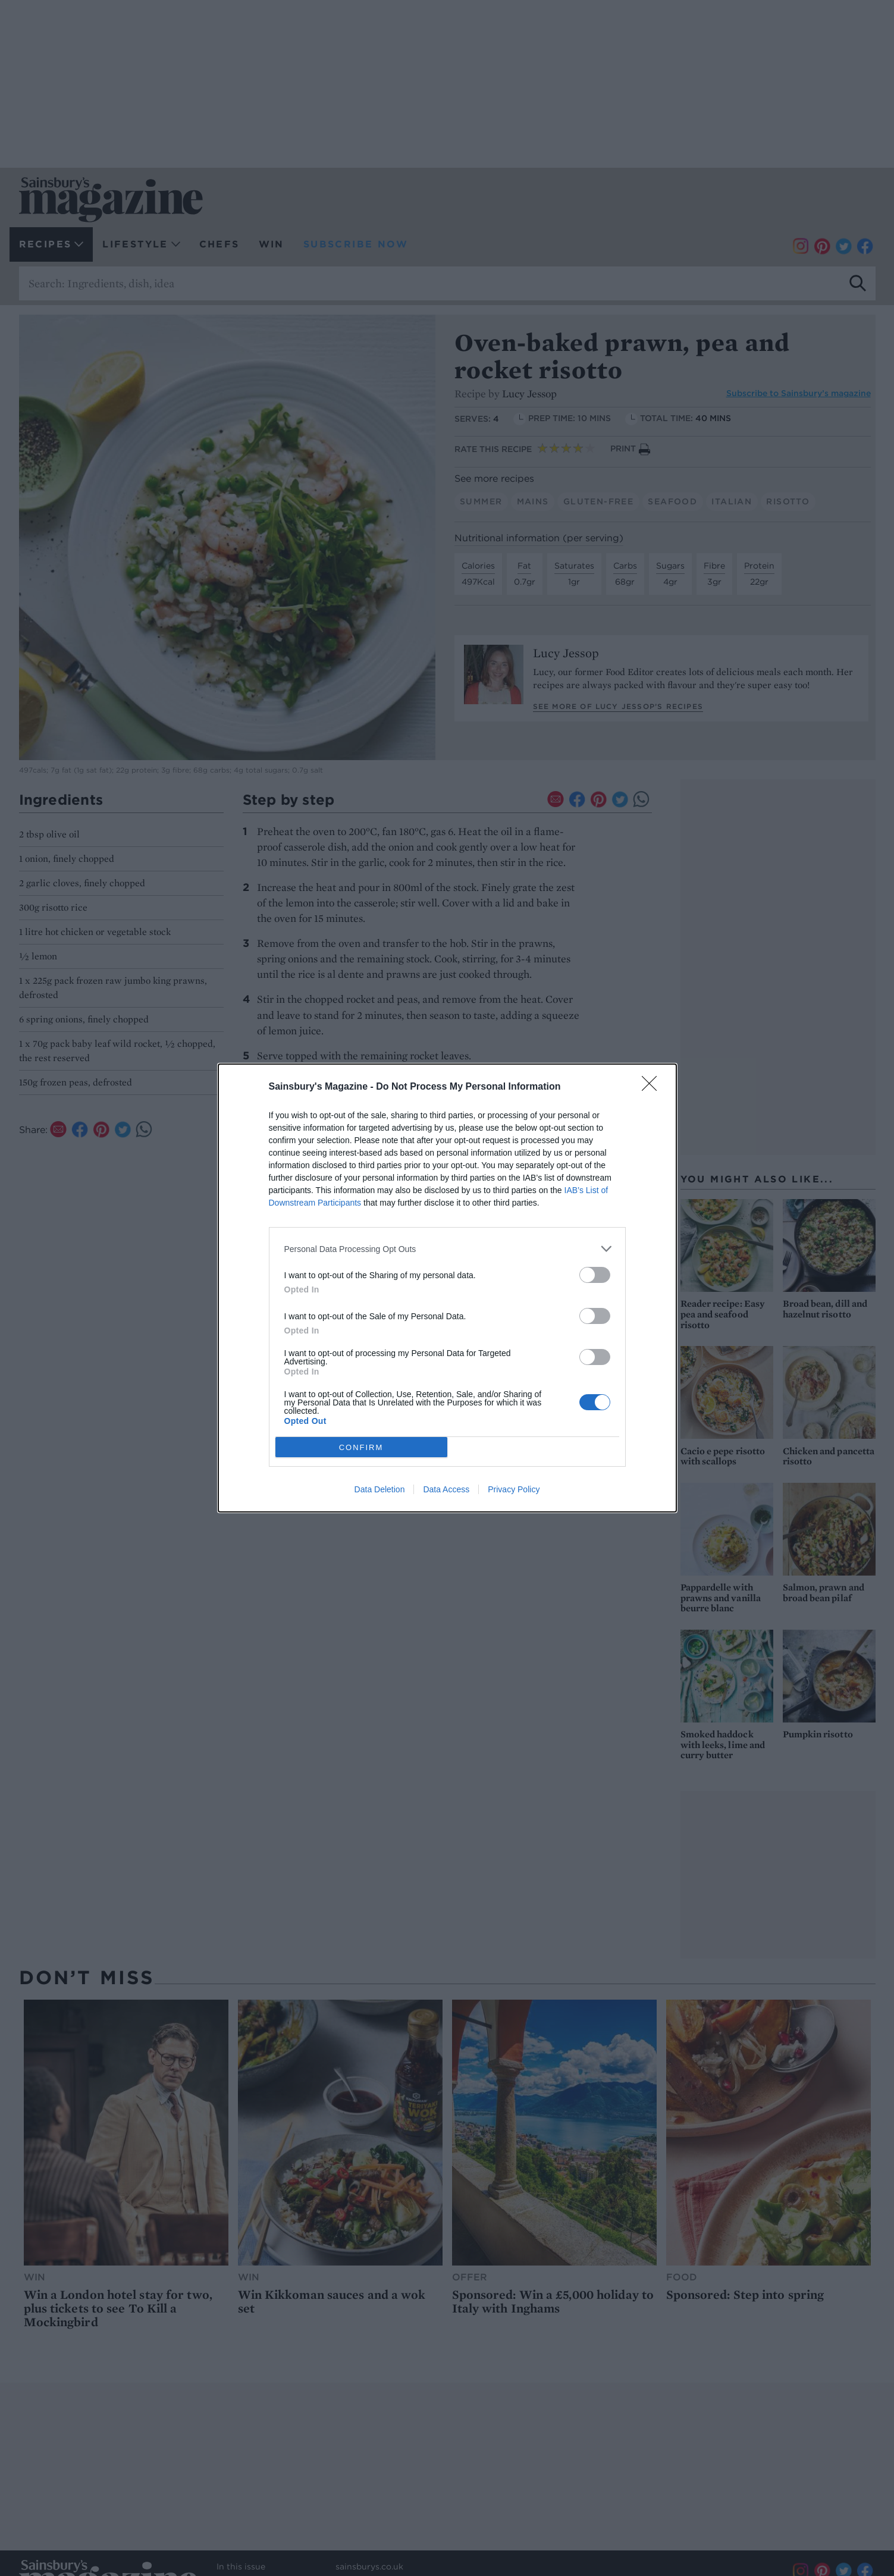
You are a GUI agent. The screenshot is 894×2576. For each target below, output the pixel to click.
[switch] (594, 1275)
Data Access (446, 1489)
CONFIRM (361, 1447)
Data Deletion (380, 1489)
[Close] (653, 1087)
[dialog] (447, 1288)
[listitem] (447, 1248)
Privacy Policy (513, 1489)
